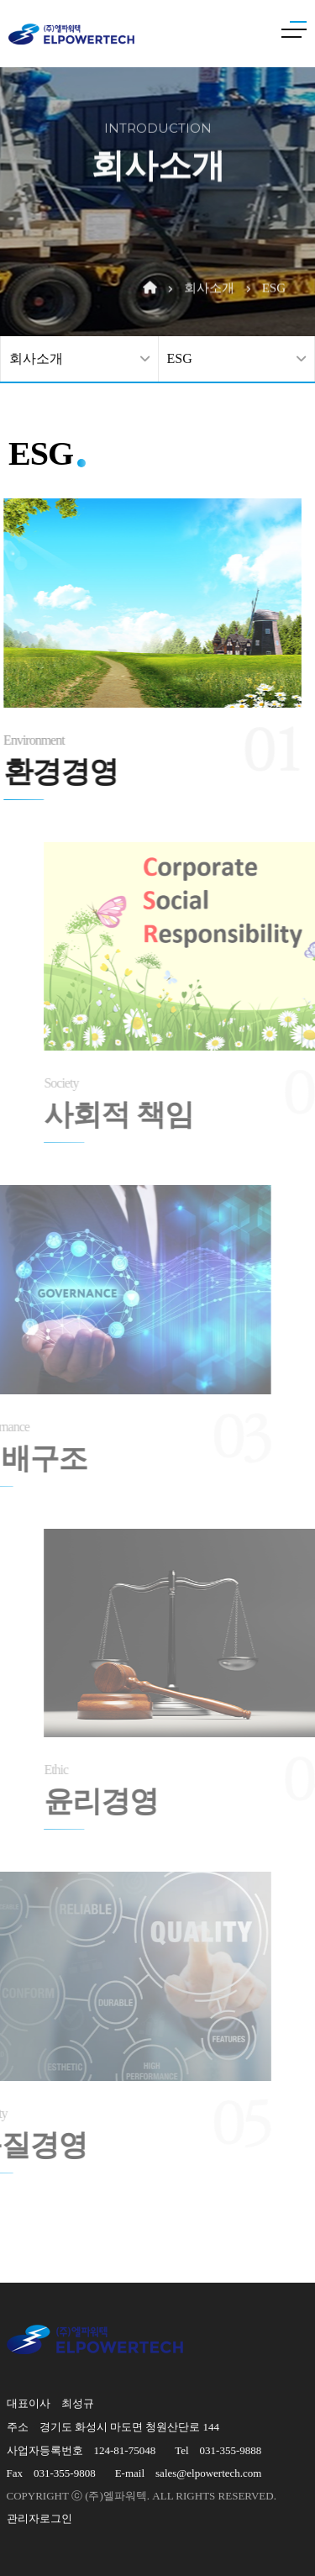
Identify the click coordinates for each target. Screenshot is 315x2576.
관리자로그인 (39, 2518)
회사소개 (209, 259)
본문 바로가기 (0, 0)
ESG (274, 259)
